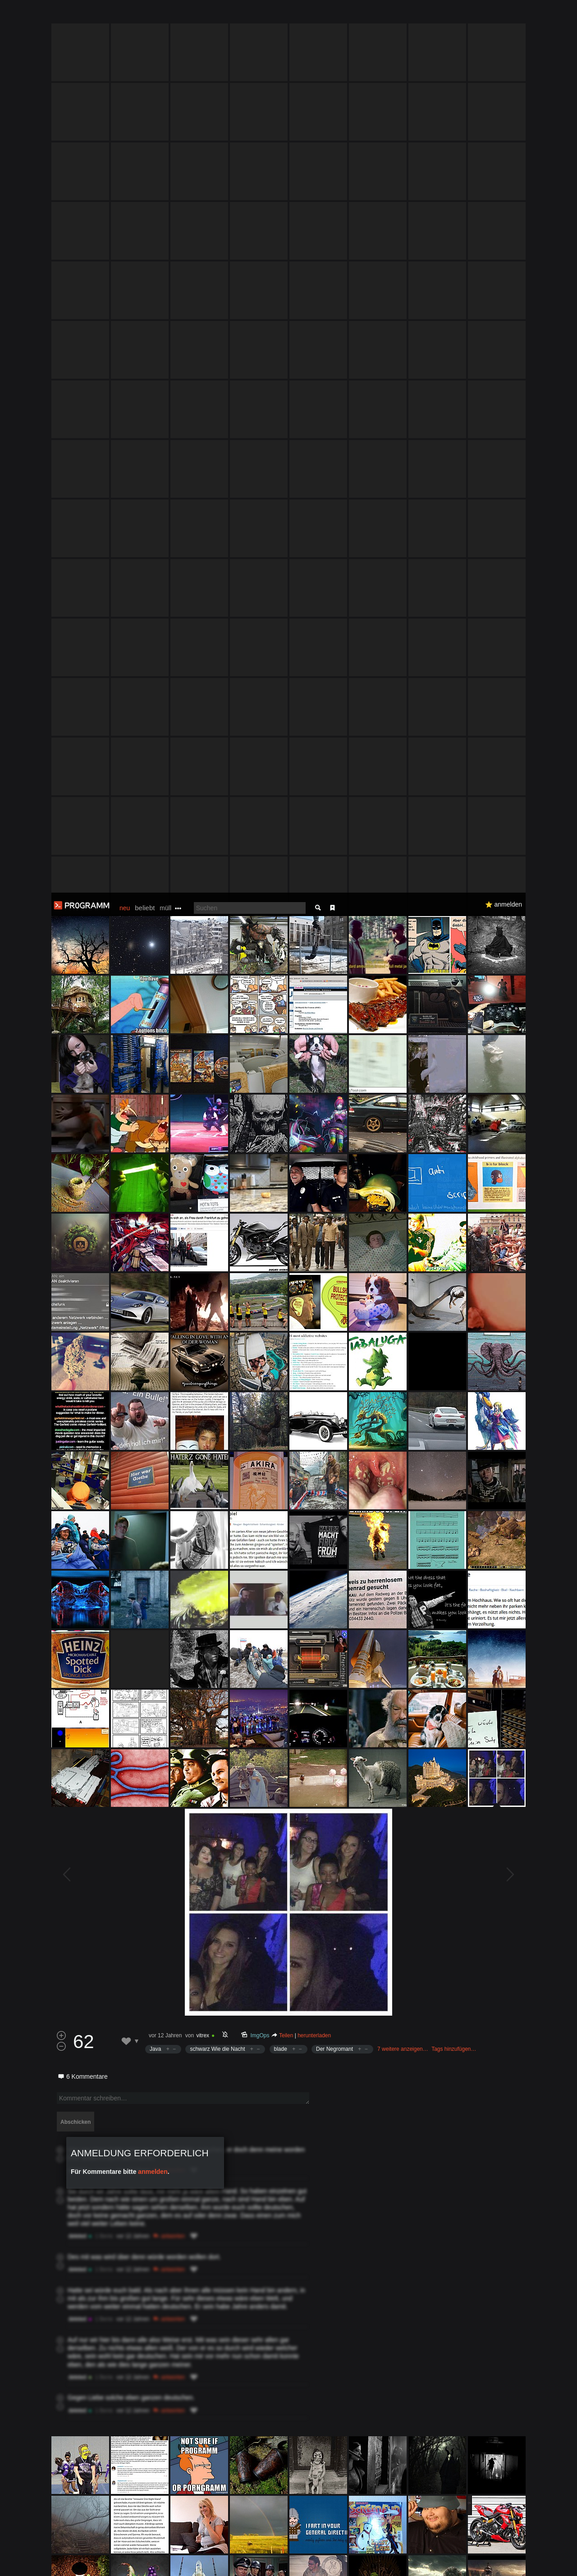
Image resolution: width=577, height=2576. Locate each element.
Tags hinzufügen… (453, 1156)
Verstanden (529, 2558)
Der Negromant (334, 1156)
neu (124, 15)
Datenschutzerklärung (264, 2564)
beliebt (145, 15)
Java (155, 1156)
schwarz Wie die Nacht (217, 1156)
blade (280, 1156)
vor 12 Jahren (165, 1143)
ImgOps (260, 1143)
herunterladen (314, 1143)
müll (165, 15)
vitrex (202, 1143)
